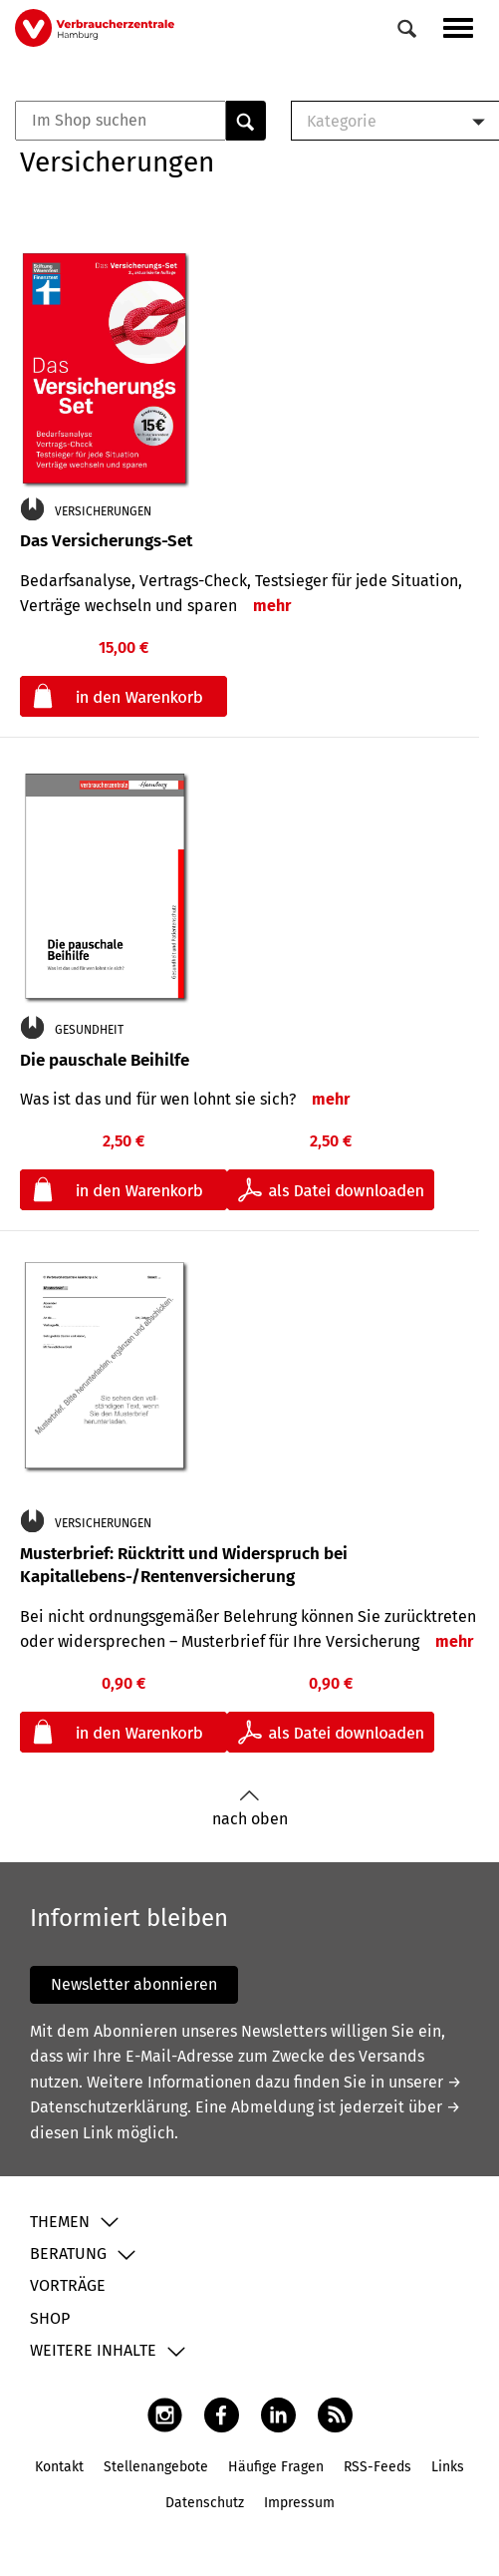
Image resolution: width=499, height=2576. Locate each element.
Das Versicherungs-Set (106, 540)
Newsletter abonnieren (134, 1984)
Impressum (299, 2502)
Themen (60, 2221)
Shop (50, 2318)
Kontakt (59, 2466)
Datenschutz (204, 2502)
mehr (272, 605)
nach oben (250, 1808)
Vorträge (68, 2285)
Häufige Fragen (276, 2466)
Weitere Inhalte (93, 2350)
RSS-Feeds (377, 2466)
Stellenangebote (156, 2466)
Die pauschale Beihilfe (104, 1060)
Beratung (68, 2253)
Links (447, 2466)
